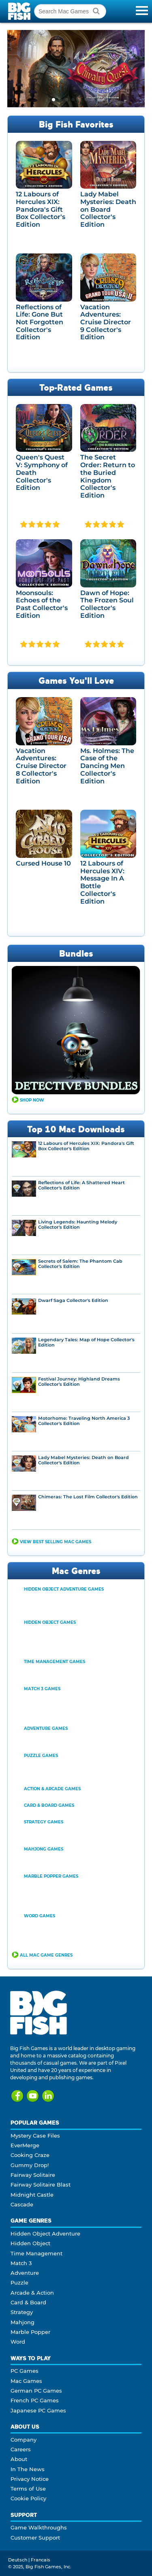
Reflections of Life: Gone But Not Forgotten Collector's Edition (39, 322)
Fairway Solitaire (33, 2175)
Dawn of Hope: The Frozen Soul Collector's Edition (107, 604)
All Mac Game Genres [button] (46, 1955)
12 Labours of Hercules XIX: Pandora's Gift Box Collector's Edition (40, 209)
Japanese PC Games (38, 2410)
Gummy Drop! (30, 2165)
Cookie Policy (28, 2498)
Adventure (25, 2273)
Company (23, 2439)
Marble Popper (30, 2332)
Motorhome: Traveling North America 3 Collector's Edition (84, 1421)
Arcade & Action (32, 2292)
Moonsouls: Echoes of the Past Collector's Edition (42, 604)
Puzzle (19, 2282)
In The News (28, 2469)
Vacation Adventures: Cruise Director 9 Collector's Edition (105, 322)
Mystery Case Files (35, 2135)
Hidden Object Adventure (45, 2233)
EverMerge (25, 2145)
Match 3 (21, 2263)
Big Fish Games (20, 11)
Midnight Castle (32, 2194)
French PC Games (35, 2400)
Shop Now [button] (32, 1100)
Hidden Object (30, 2243)
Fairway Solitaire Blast (41, 2184)
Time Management (36, 2253)
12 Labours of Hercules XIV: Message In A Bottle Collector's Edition (102, 882)
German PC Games (36, 2390)
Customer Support (35, 2537)
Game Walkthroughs (39, 2527)
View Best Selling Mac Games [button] (55, 1541)
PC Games (25, 2371)
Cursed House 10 (43, 863)
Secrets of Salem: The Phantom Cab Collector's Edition (80, 1264)
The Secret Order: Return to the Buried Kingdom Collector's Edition (107, 476)
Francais (40, 2560)
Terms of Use (28, 2488)
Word (18, 2341)
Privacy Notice (30, 2479)
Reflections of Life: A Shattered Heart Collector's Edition (81, 1185)
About (19, 2459)
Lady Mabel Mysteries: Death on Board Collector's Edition (108, 209)
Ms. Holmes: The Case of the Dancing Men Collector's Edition (107, 766)
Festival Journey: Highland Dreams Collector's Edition (79, 1381)
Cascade (22, 2204)
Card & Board (28, 2302)
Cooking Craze (30, 2155)
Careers (21, 2449)
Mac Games (26, 2381)
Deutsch (17, 2560)
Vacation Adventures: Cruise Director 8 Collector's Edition (41, 766)
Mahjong (22, 2322)
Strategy (22, 2312)
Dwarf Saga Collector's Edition (73, 1300)
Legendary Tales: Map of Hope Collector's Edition (86, 1342)
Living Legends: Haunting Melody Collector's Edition (77, 1224)
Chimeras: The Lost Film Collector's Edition (88, 1497)
